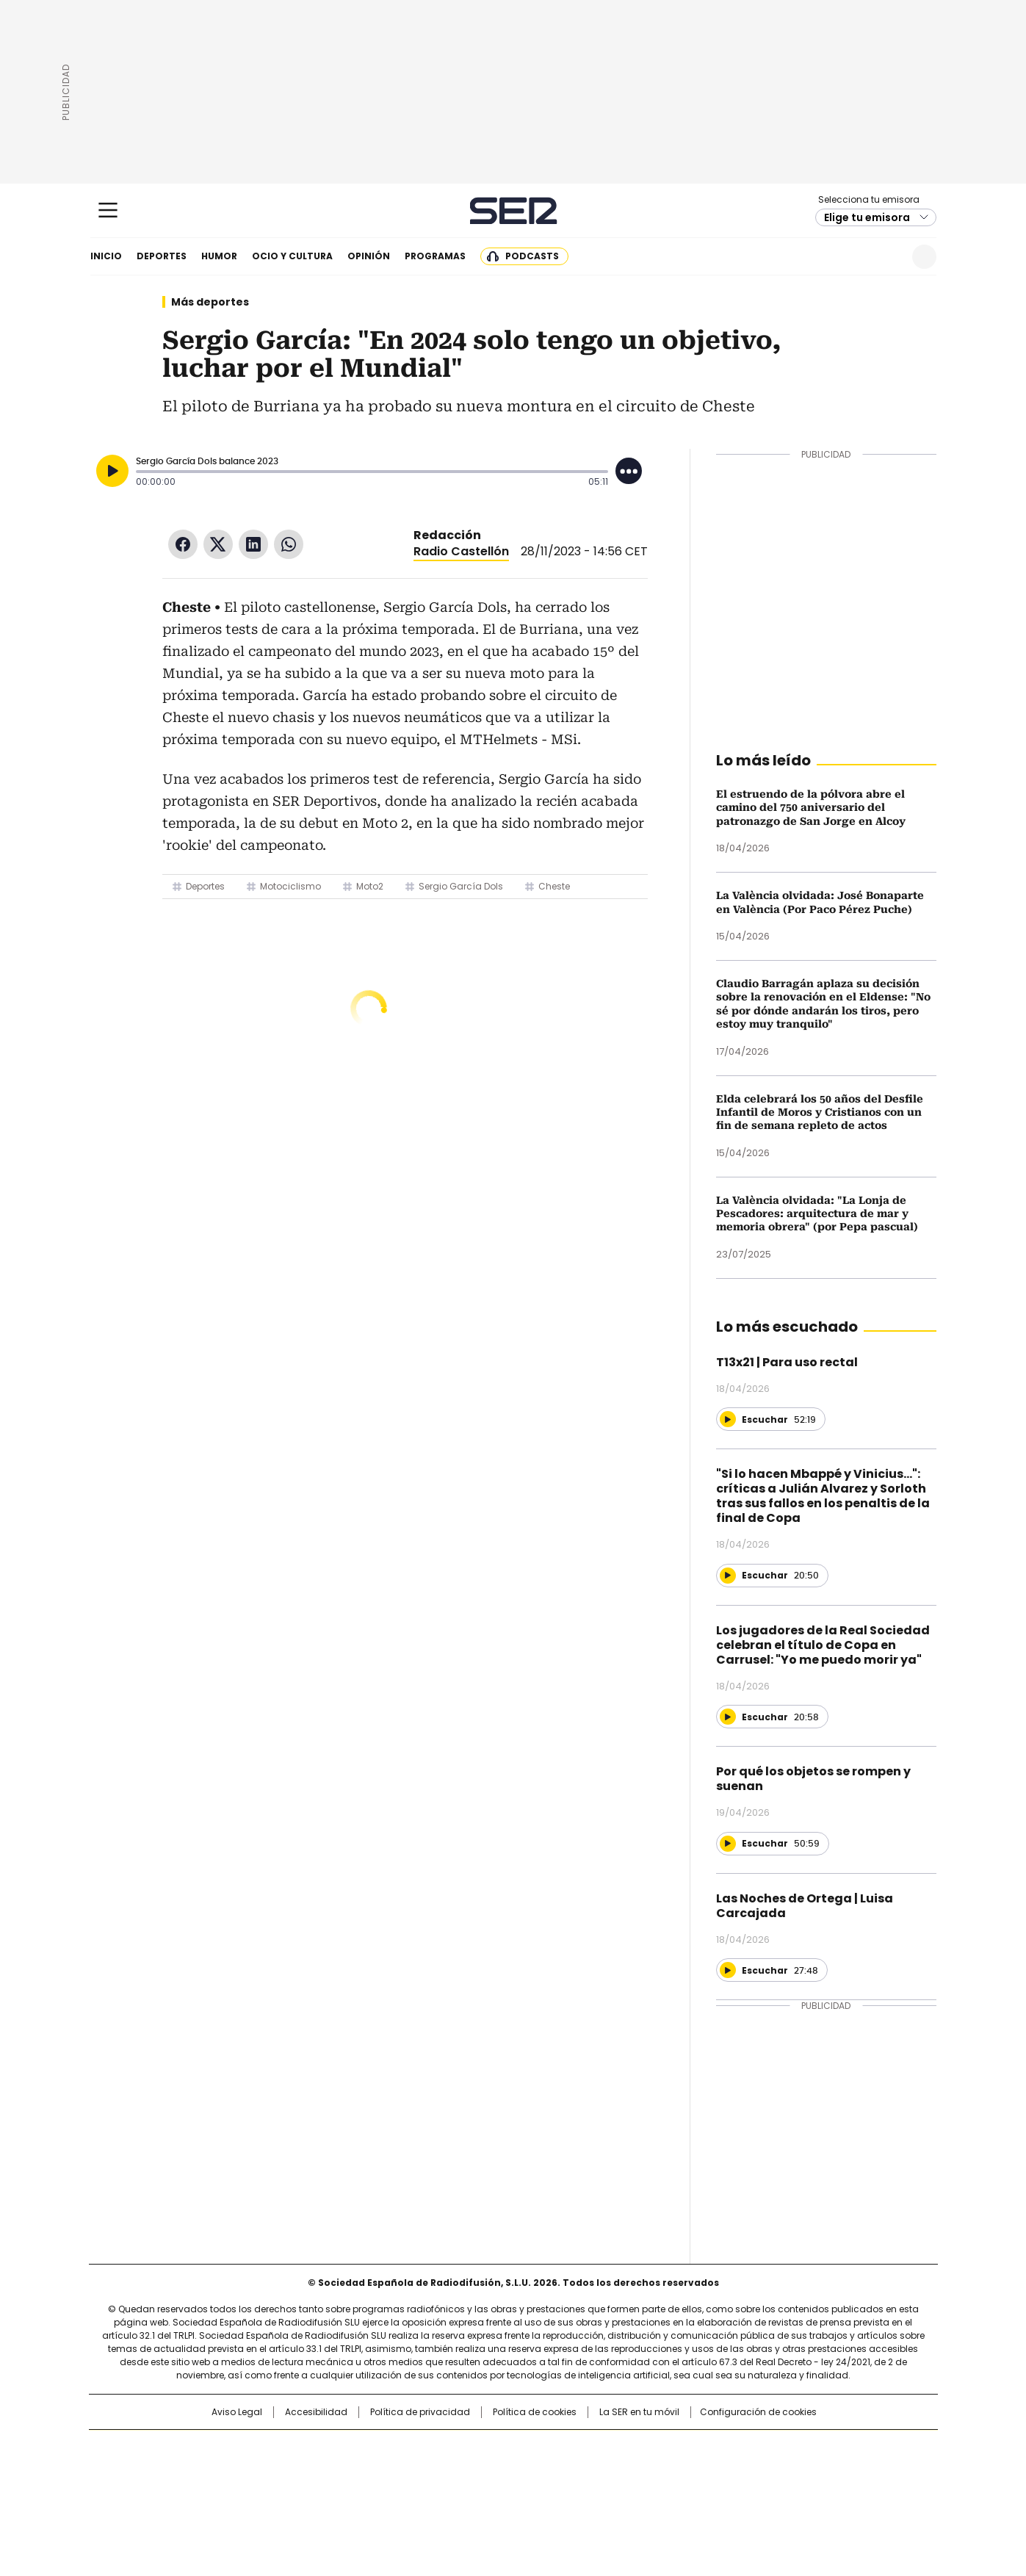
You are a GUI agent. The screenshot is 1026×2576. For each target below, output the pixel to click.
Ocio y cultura (292, 256)
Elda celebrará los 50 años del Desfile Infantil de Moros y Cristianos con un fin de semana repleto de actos (819, 1112)
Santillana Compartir (554, 2448)
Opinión (368, 256)
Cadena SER (513, 210)
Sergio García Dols (461, 886)
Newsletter (888, 257)
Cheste (554, 886)
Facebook (183, 544)
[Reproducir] (112, 471)
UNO (439, 2471)
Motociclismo (290, 886)
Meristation (740, 2492)
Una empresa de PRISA (214, 2462)
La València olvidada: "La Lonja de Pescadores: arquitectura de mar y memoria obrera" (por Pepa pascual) (817, 1213)
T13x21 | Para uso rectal (787, 1362)
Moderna (408, 2492)
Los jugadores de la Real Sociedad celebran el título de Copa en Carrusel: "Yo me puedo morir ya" (823, 1645)
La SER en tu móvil (639, 2412)
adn (724, 2448)
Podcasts (532, 256)
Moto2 (369, 886)
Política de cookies (535, 2412)
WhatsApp (288, 544)
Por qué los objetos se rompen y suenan (813, 1778)
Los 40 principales (404, 2448)
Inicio (106, 256)
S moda (603, 2492)
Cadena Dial (595, 2471)
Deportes (162, 256)
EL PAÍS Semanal (648, 2471)
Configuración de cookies (758, 2412)
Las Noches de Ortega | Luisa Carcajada (804, 1906)
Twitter (218, 544)
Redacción (447, 535)
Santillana (473, 2448)
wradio (484, 2471)
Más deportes (210, 302)
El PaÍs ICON (539, 2492)
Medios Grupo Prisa (214, 2498)
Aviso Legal (237, 2412)
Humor (219, 256)
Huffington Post (361, 2471)
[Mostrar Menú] (108, 210)
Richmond (334, 2492)
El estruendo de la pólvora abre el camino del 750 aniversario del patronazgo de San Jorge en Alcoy (811, 807)
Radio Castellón (461, 551)
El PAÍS (339, 2448)
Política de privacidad (420, 2412)
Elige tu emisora (867, 217)
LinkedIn (253, 544)
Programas (435, 256)
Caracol (777, 2448)
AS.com (675, 2448)
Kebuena (772, 2471)
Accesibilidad (316, 2412)
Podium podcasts (476, 2492)
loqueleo (668, 2492)
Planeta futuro (710, 2471)
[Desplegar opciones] (628, 471)
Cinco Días (541, 2471)
